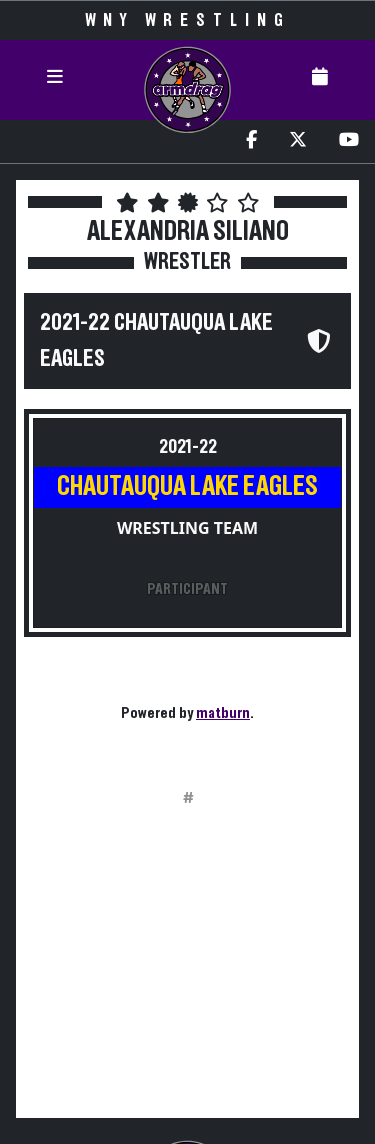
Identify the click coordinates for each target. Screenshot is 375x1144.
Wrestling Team (187, 528)
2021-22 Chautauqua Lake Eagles (156, 341)
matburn (223, 713)
